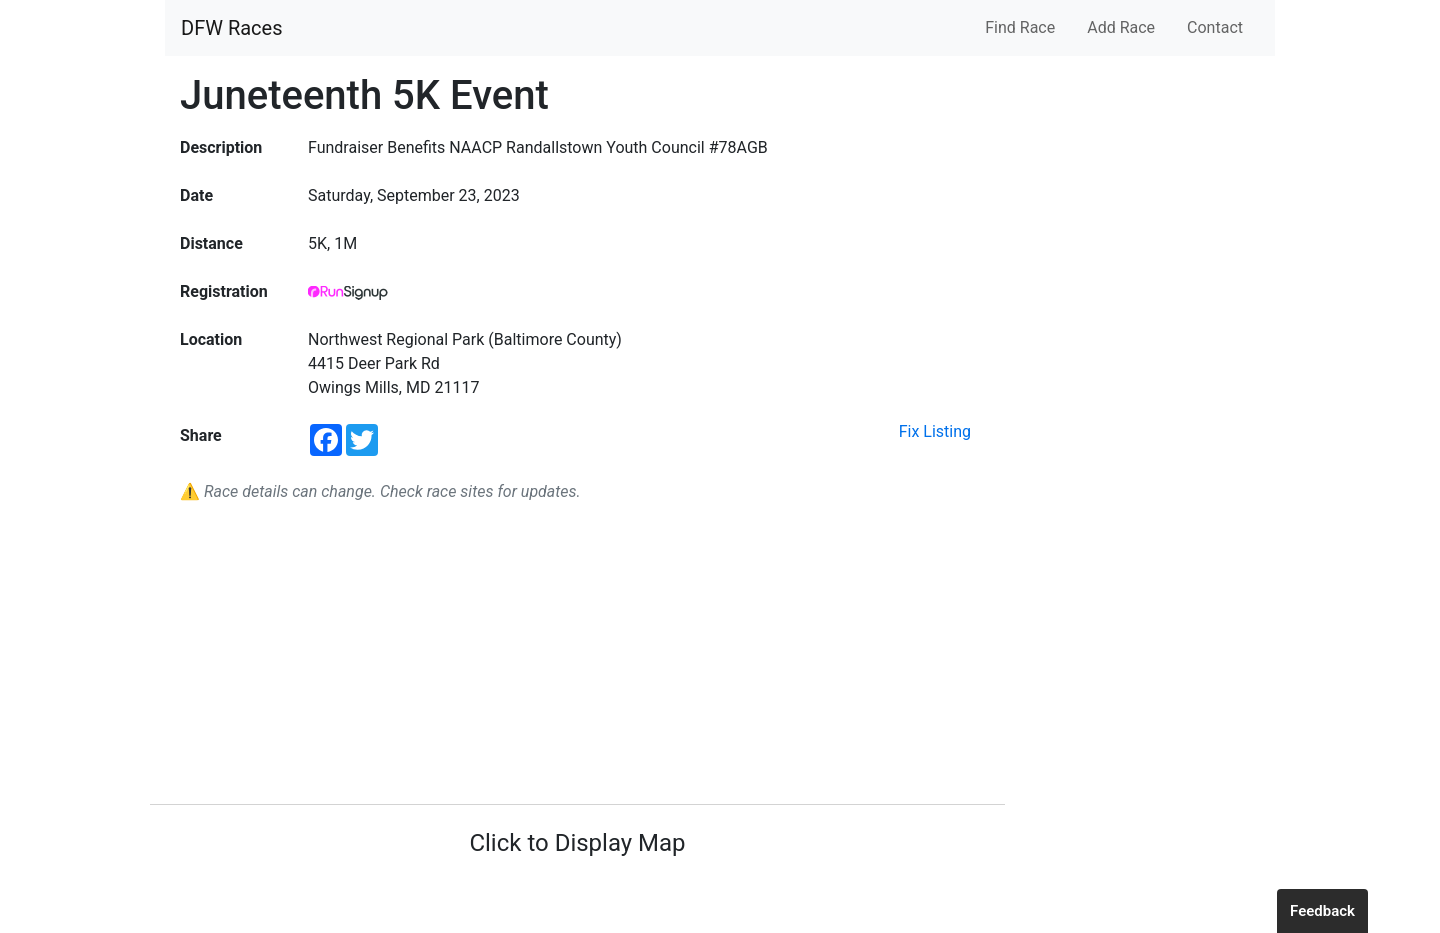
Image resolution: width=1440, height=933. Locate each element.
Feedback (1322, 911)
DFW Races (231, 28)
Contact (1215, 27)
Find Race (1020, 27)
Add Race (1121, 27)
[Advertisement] (577, 654)
